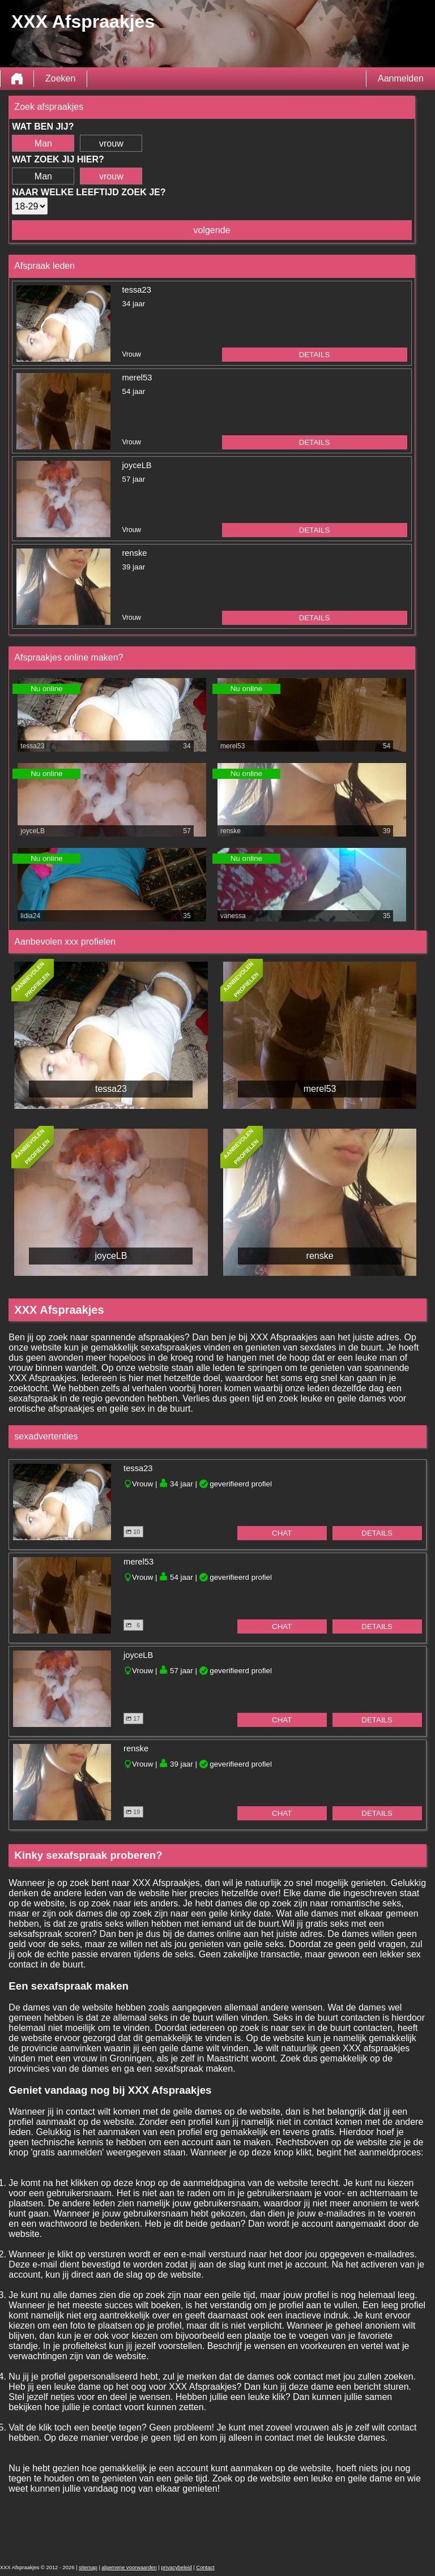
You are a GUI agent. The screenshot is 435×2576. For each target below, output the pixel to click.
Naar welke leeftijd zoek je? (88, 192)
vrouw (111, 143)
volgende (212, 230)
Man (43, 143)
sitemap (88, 2567)
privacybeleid (176, 2567)
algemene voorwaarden (129, 2567)
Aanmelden (401, 78)
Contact (205, 2567)
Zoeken (60, 78)
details (314, 354)
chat (282, 1533)
